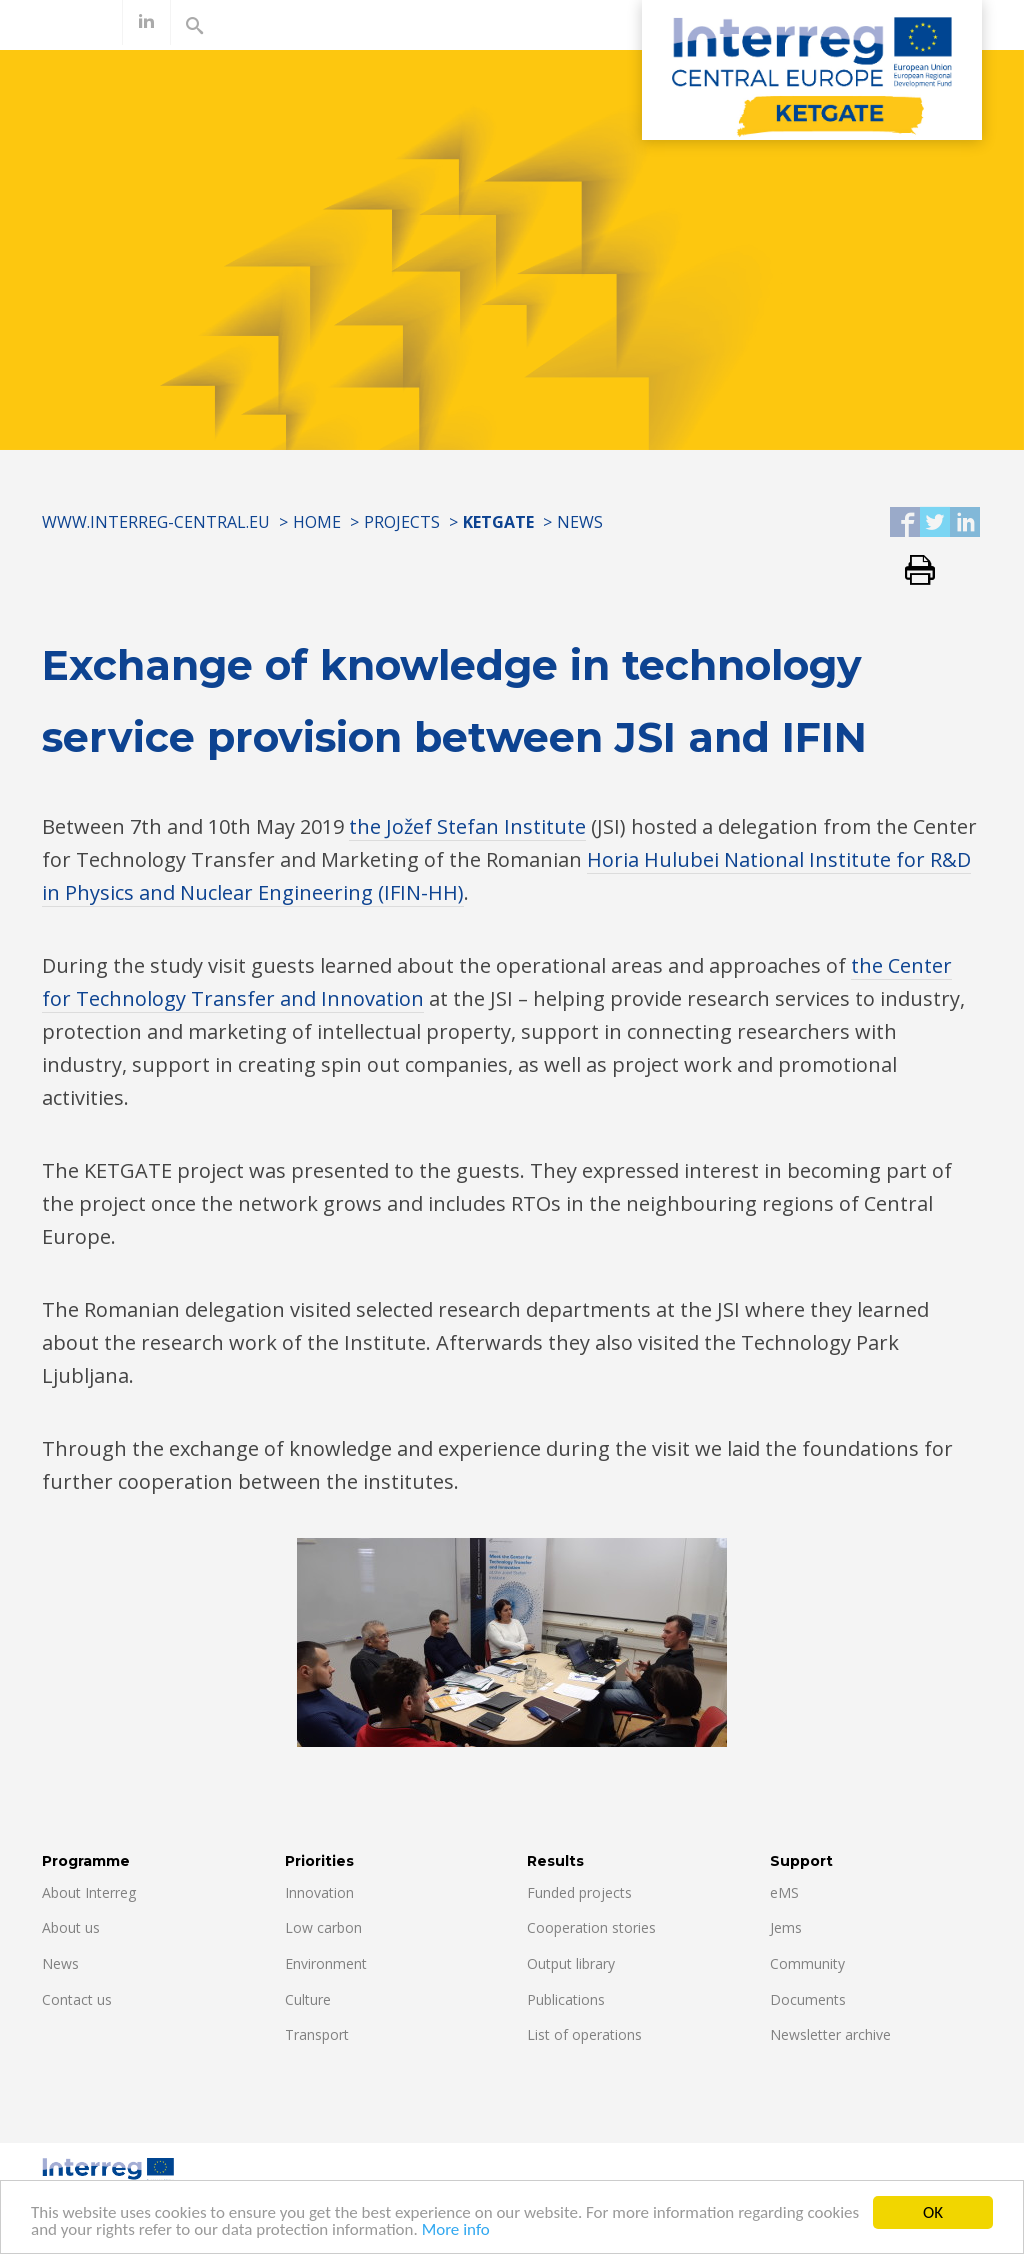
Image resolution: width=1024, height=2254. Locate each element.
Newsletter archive (830, 2034)
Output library (571, 1963)
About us (71, 1927)
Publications (566, 1999)
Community (807, 1963)
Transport (317, 2034)
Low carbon (323, 1927)
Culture (308, 1999)
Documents (808, 1999)
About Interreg (89, 1892)
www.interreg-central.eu (156, 522)
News (580, 522)
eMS (784, 1892)
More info (456, 2233)
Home (317, 522)
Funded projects (579, 1892)
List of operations (584, 2034)
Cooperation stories (591, 1927)
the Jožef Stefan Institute (467, 826)
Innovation (319, 1892)
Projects (402, 522)
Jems (786, 1927)
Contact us (77, 1999)
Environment (326, 1963)
